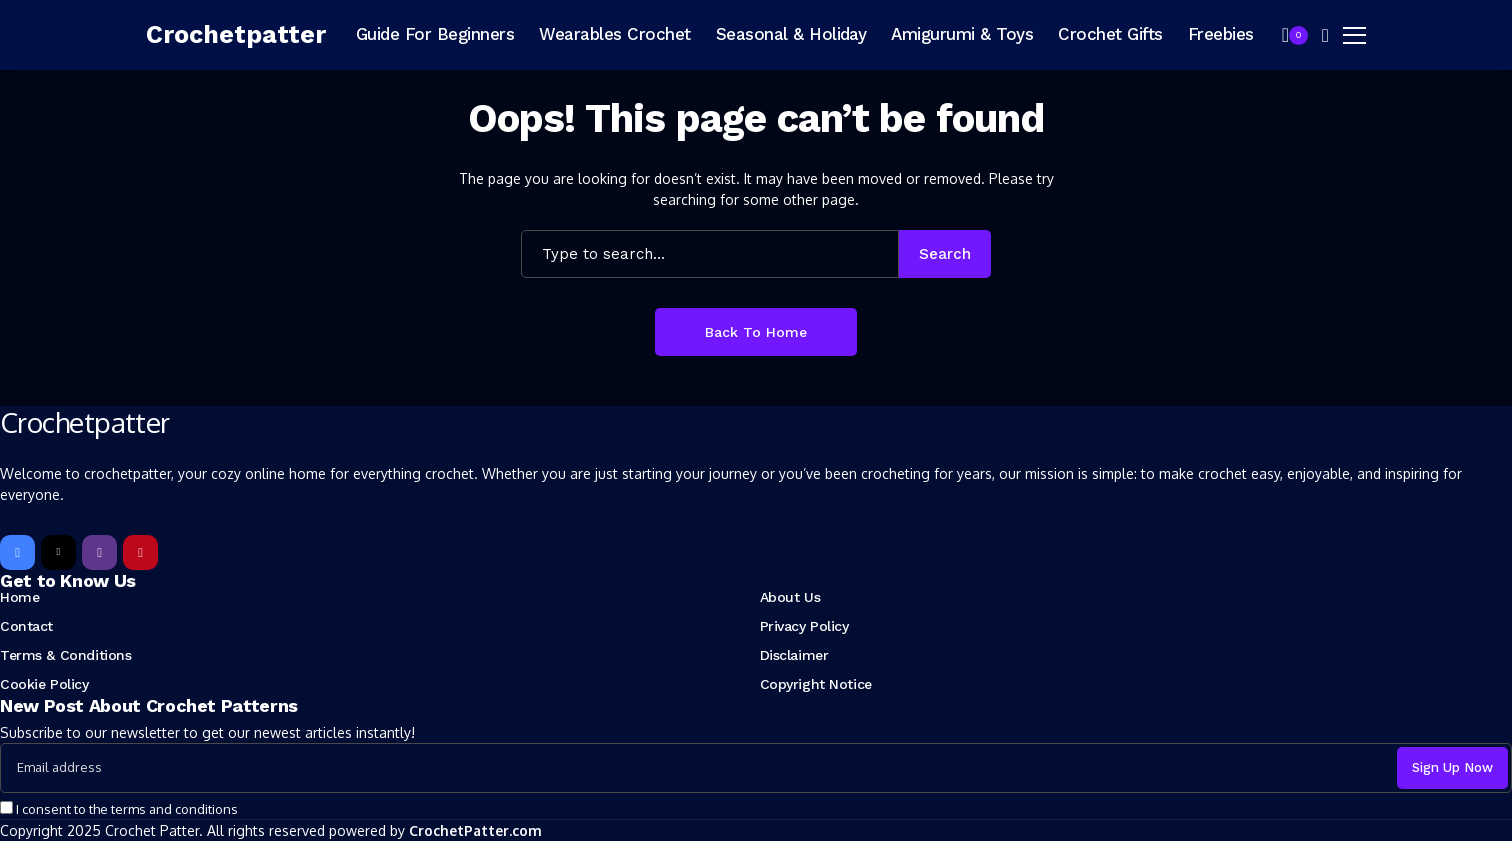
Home (19, 597)
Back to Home (756, 332)
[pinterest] (140, 552)
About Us (790, 597)
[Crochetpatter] (236, 35)
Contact (26, 626)
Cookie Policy (44, 684)
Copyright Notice (816, 684)
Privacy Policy (804, 626)
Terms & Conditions (65, 655)
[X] (58, 552)
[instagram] (99, 552)
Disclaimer (794, 655)
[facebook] (17, 552)
